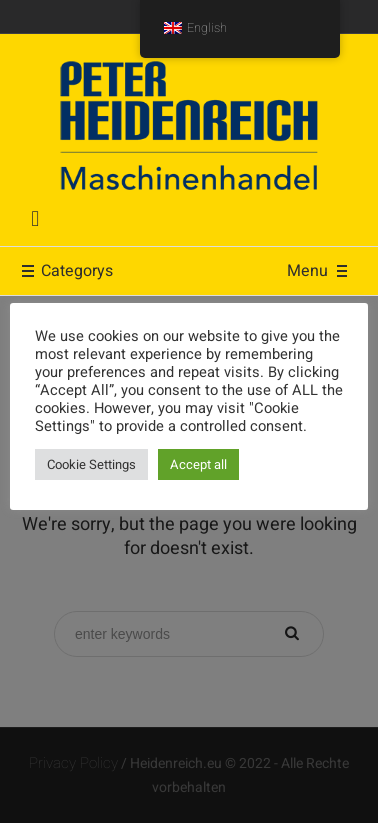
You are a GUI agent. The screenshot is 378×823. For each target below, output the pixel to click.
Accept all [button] (198, 464)
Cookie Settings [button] (91, 464)
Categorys (66, 271)
